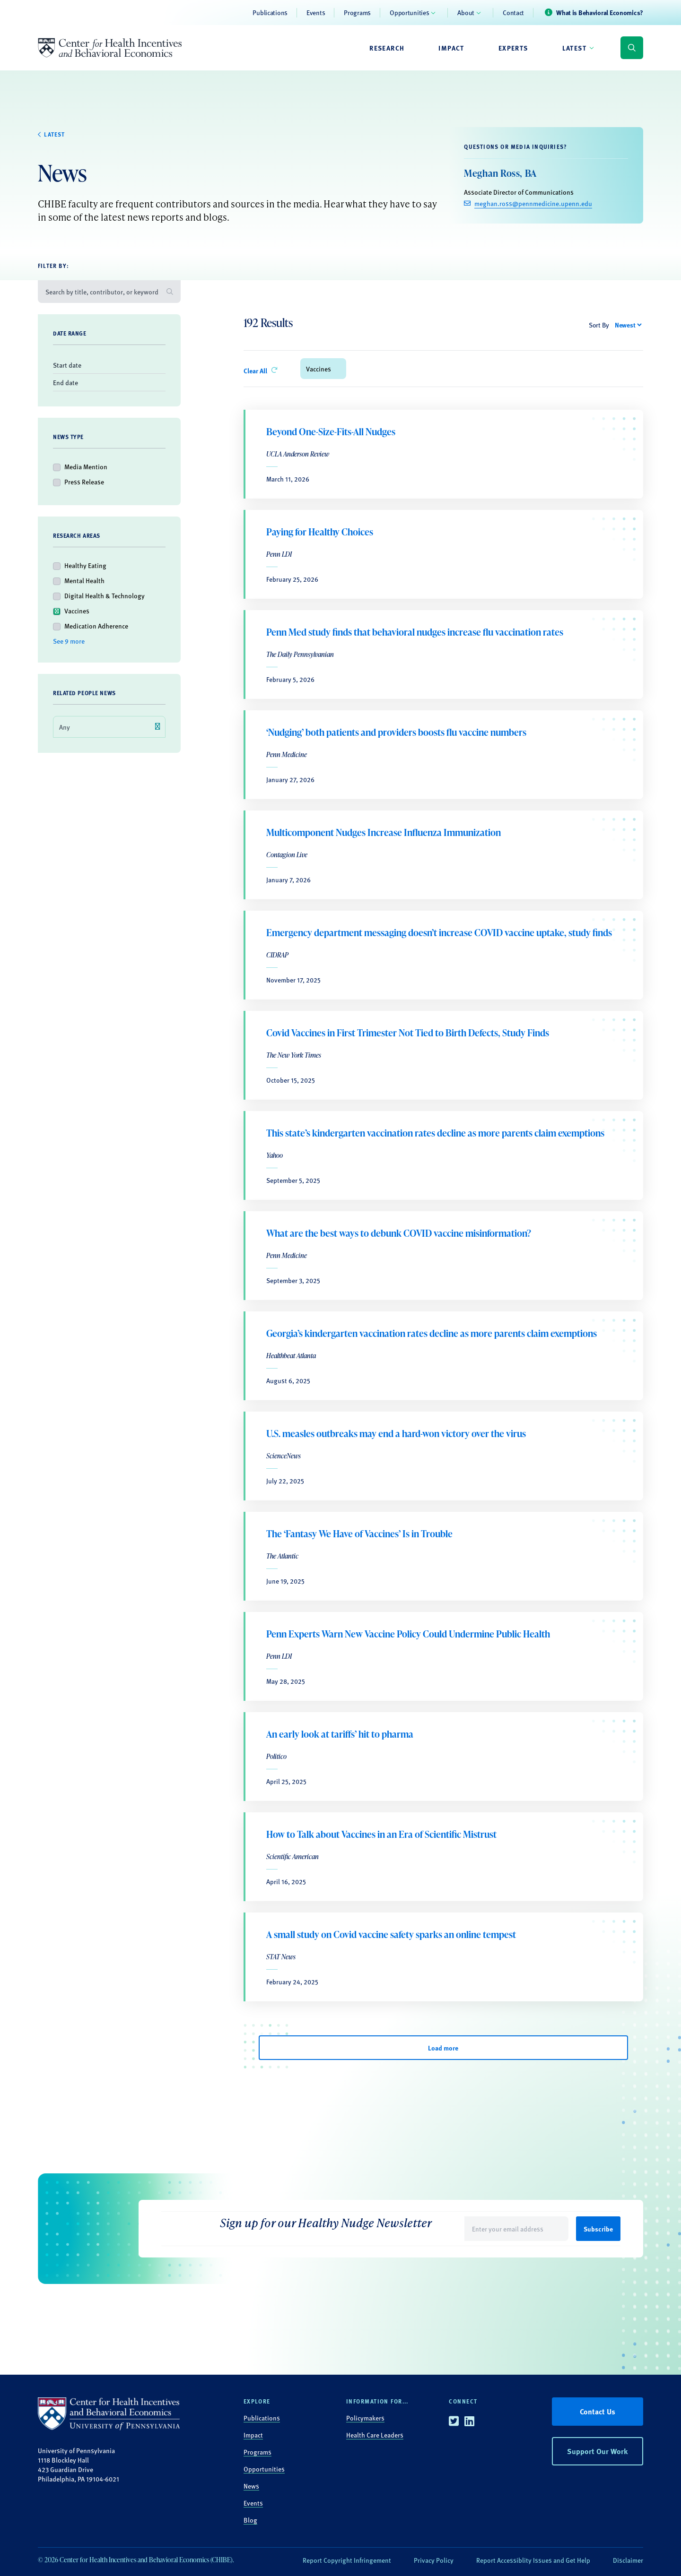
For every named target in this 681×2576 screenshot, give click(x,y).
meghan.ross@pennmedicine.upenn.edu (533, 203)
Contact (513, 12)
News (251, 2485)
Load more (443, 2047)
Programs (357, 12)
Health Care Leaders (374, 2434)
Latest (574, 47)
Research (386, 47)
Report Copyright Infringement (347, 2560)
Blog (250, 2519)
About (465, 12)
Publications (270, 12)
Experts (513, 47)
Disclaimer (628, 2560)
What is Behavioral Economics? (599, 12)
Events (315, 12)
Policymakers (365, 2417)
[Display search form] (631, 47)
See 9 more (69, 641)
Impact (451, 47)
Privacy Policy (434, 2560)
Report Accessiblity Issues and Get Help (533, 2560)
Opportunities (409, 12)
